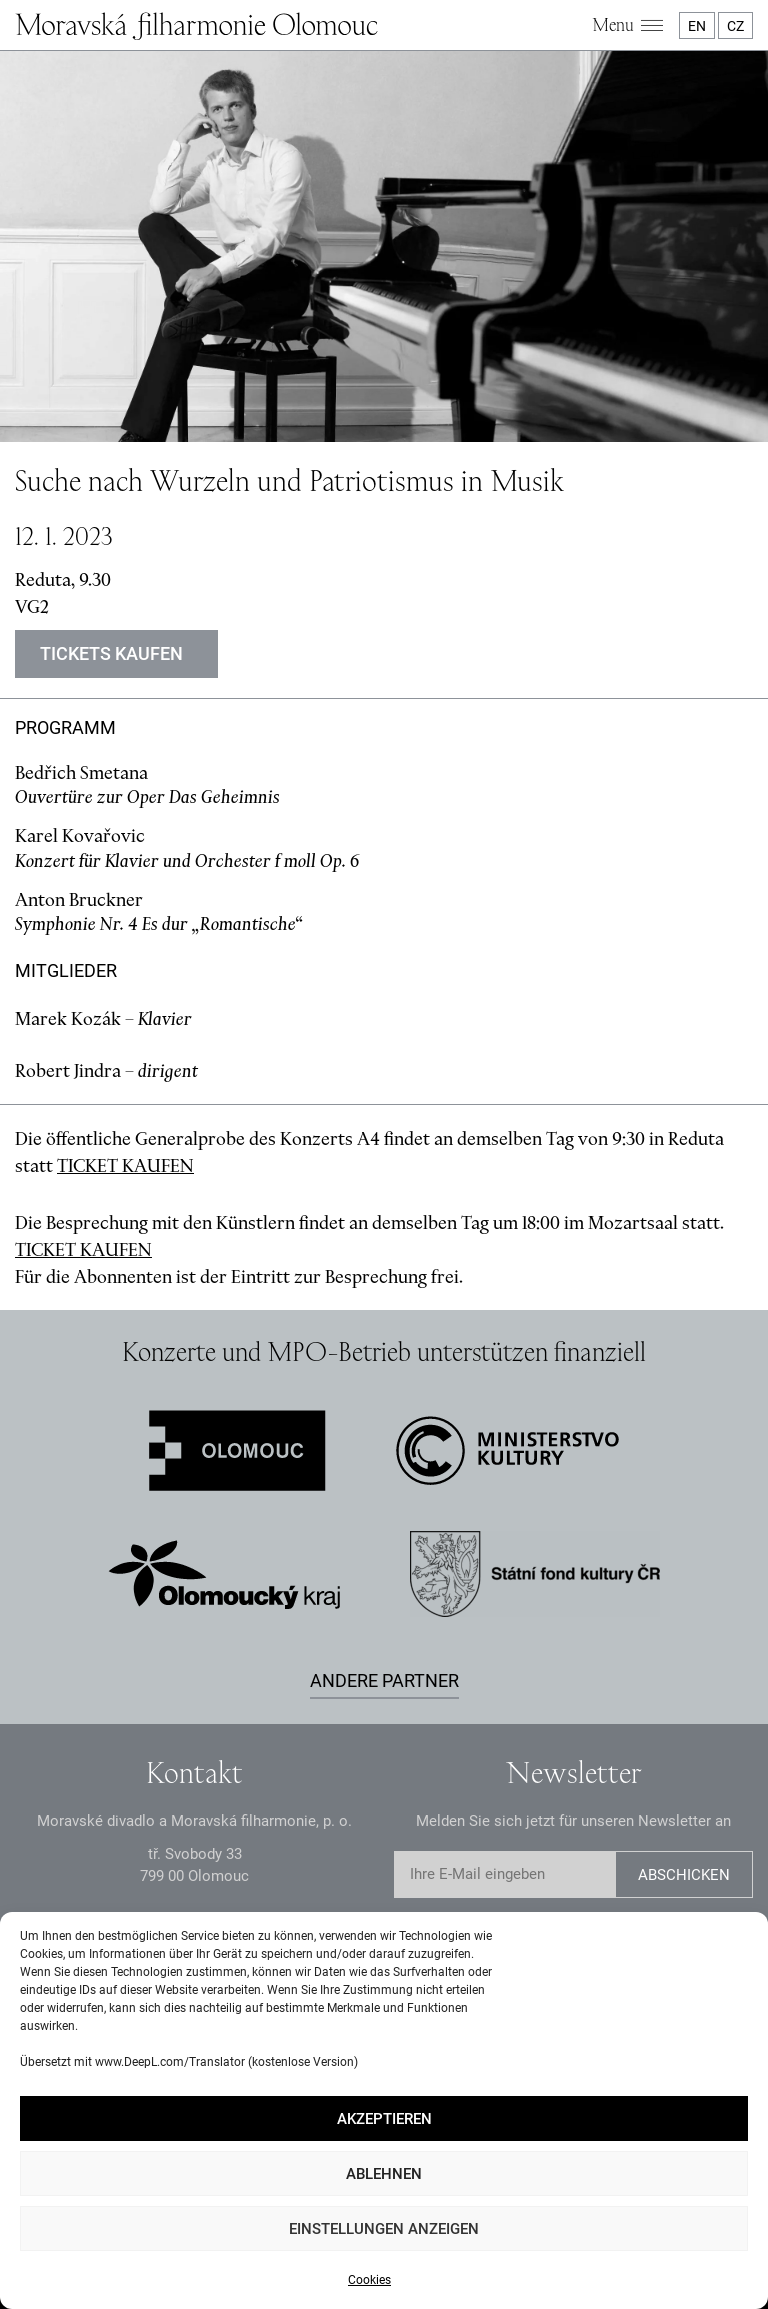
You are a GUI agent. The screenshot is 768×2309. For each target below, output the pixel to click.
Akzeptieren (384, 2119)
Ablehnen (384, 2174)
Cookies (369, 2280)
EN (697, 26)
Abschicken (684, 1875)
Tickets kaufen (111, 653)
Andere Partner (384, 1680)
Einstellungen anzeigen (384, 2229)
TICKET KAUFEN (125, 1165)
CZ (735, 26)
